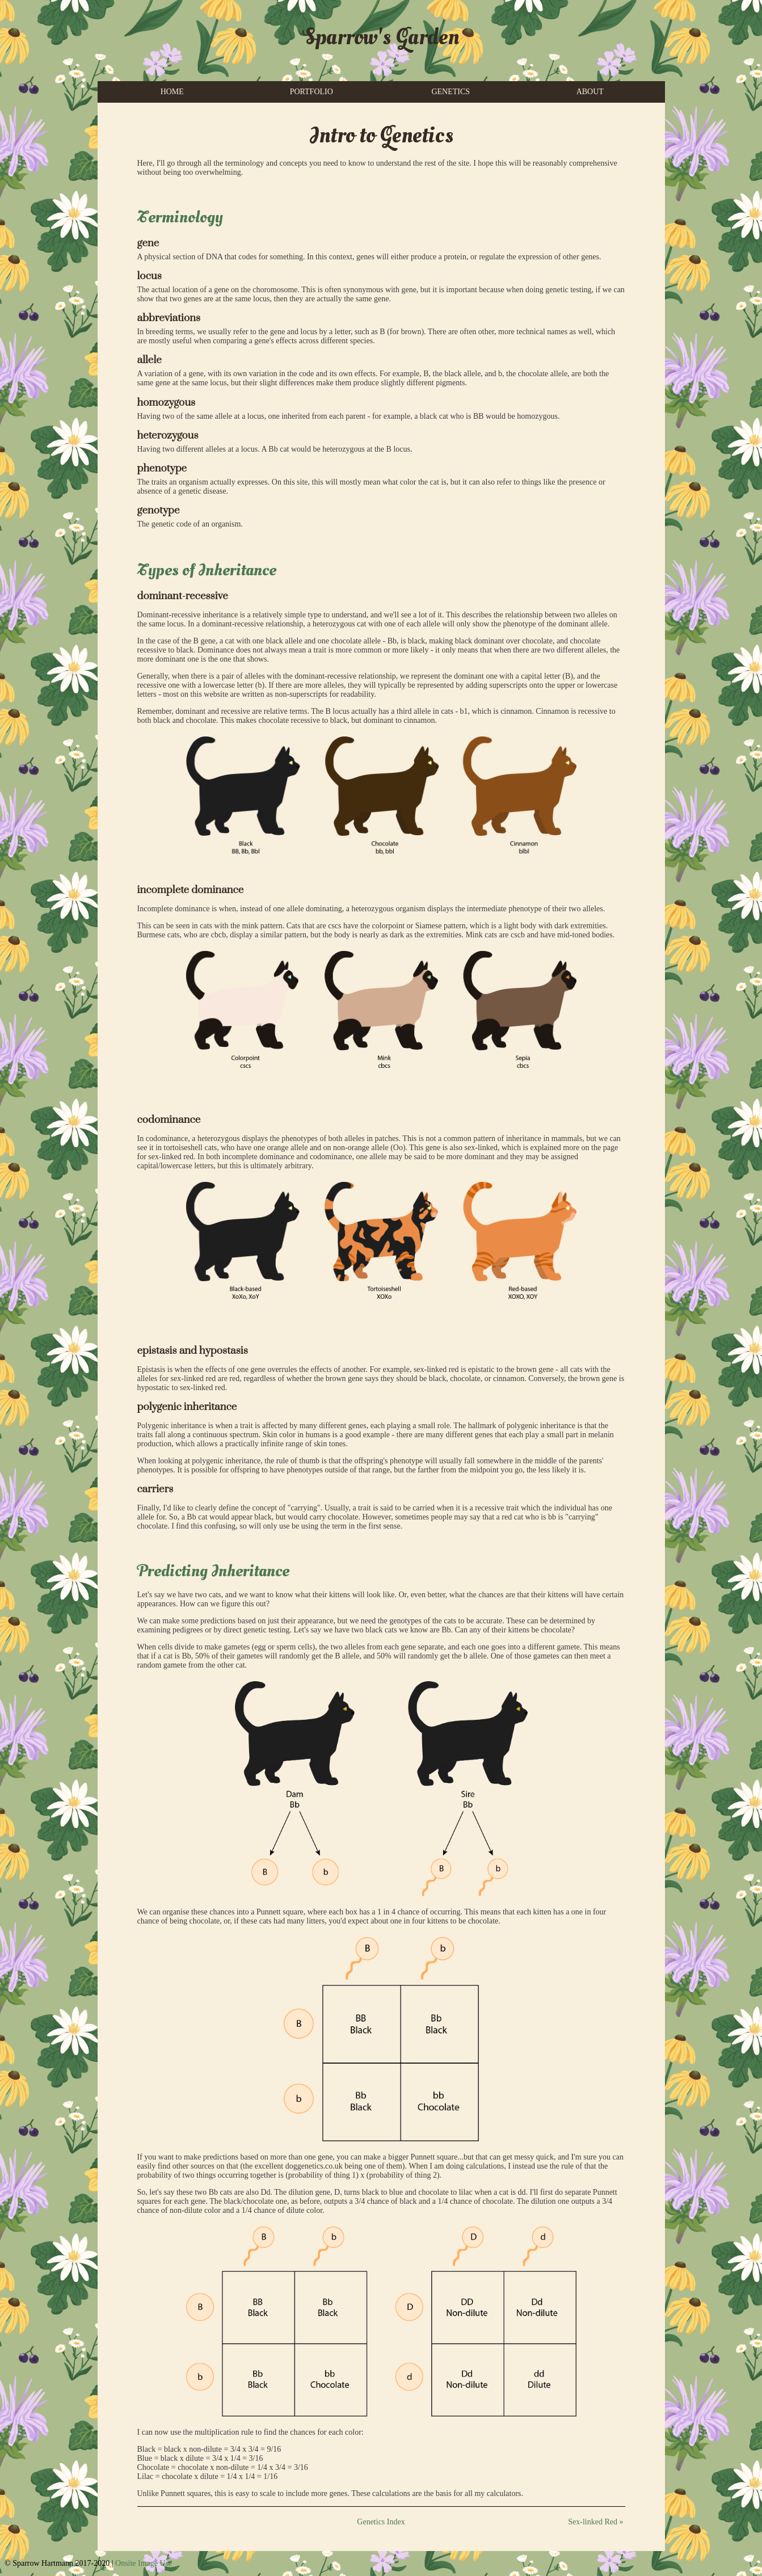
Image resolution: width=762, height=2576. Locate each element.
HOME (172, 91)
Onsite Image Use (143, 2563)
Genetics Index (381, 2522)
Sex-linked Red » (595, 2522)
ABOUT (590, 91)
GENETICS (450, 91)
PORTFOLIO (311, 91)
